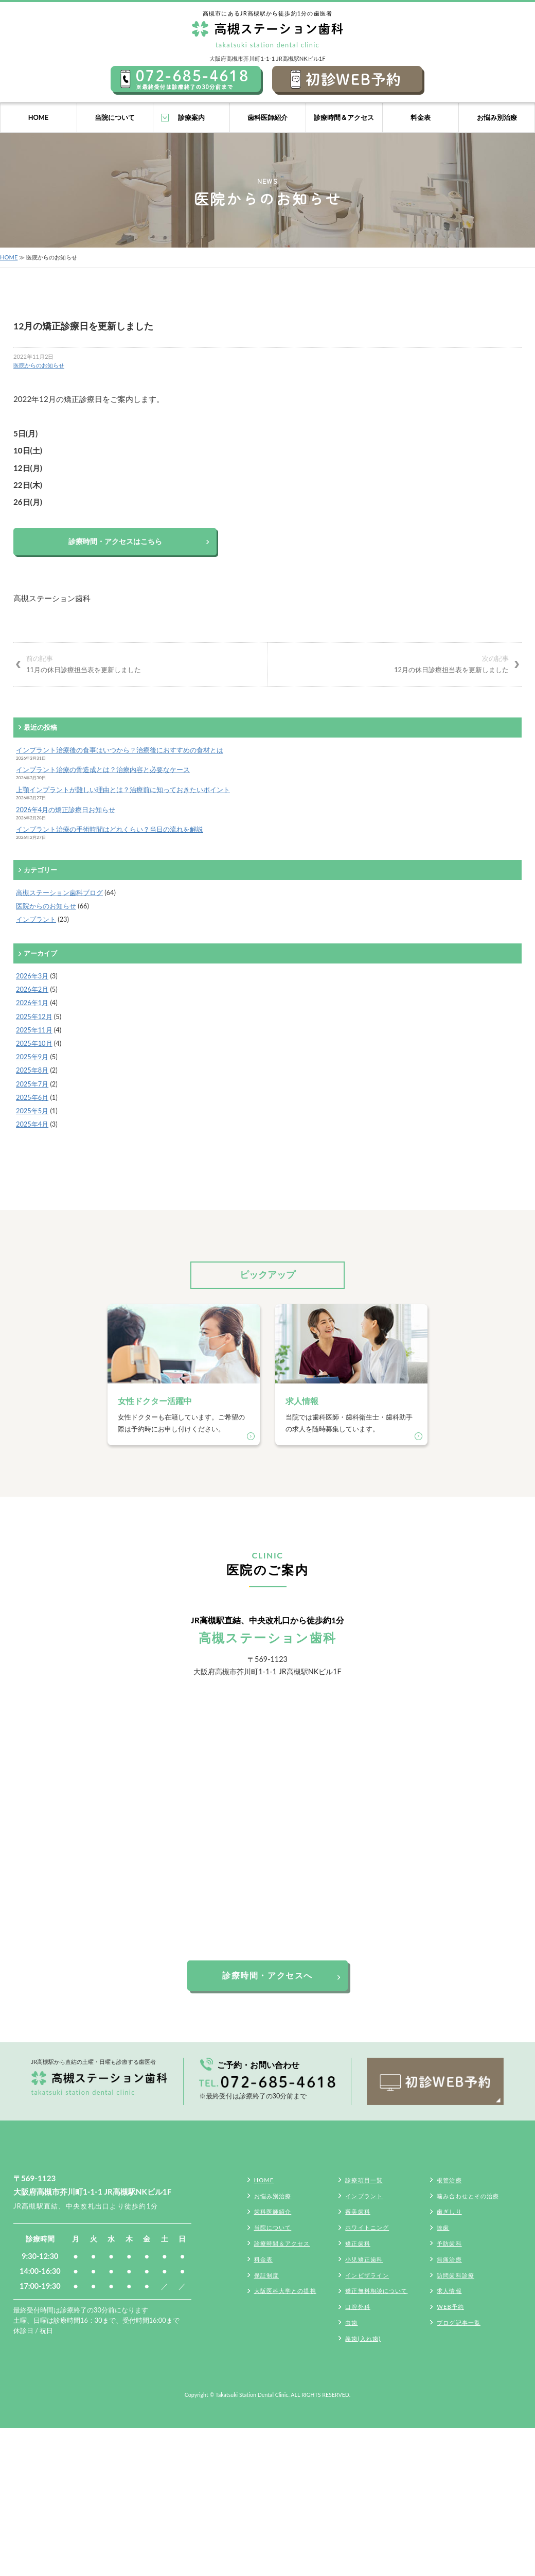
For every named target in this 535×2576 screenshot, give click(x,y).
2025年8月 (32, 1070)
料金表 (421, 117)
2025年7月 (32, 1084)
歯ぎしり (449, 2211)
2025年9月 (32, 1057)
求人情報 (449, 2290)
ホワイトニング (367, 2227)
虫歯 (351, 2322)
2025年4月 (32, 1124)
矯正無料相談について (376, 2290)
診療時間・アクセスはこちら (115, 541)
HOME (38, 117)
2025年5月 (32, 1111)
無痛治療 (449, 2259)
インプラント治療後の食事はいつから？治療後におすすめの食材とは (119, 750)
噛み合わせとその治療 (468, 2196)
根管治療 (449, 2180)
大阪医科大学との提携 (285, 2290)
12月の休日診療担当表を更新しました (394, 663)
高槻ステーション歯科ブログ (59, 892)
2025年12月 (34, 1016)
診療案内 (191, 117)
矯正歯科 (357, 2243)
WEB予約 (450, 2306)
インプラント (36, 919)
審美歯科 (357, 2211)
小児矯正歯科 (364, 2259)
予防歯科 (449, 2243)
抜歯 (443, 2227)
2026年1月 (32, 1002)
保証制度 (266, 2275)
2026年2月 (32, 989)
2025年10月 (34, 1043)
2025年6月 (32, 1097)
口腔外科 (357, 2306)
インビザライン (367, 2275)
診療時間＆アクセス (344, 117)
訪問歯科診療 (455, 2275)
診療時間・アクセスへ (267, 1975)
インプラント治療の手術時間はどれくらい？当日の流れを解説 (109, 829)
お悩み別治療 (497, 117)
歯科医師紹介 (267, 117)
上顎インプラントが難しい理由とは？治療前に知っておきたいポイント (123, 789)
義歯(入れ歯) (363, 2338)
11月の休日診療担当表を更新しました (140, 663)
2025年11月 (34, 1030)
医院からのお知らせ (38, 365)
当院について (115, 117)
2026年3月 (32, 976)
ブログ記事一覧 (458, 2322)
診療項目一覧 (364, 2180)
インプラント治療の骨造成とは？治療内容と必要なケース (103, 769)
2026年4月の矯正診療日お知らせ (65, 809)
